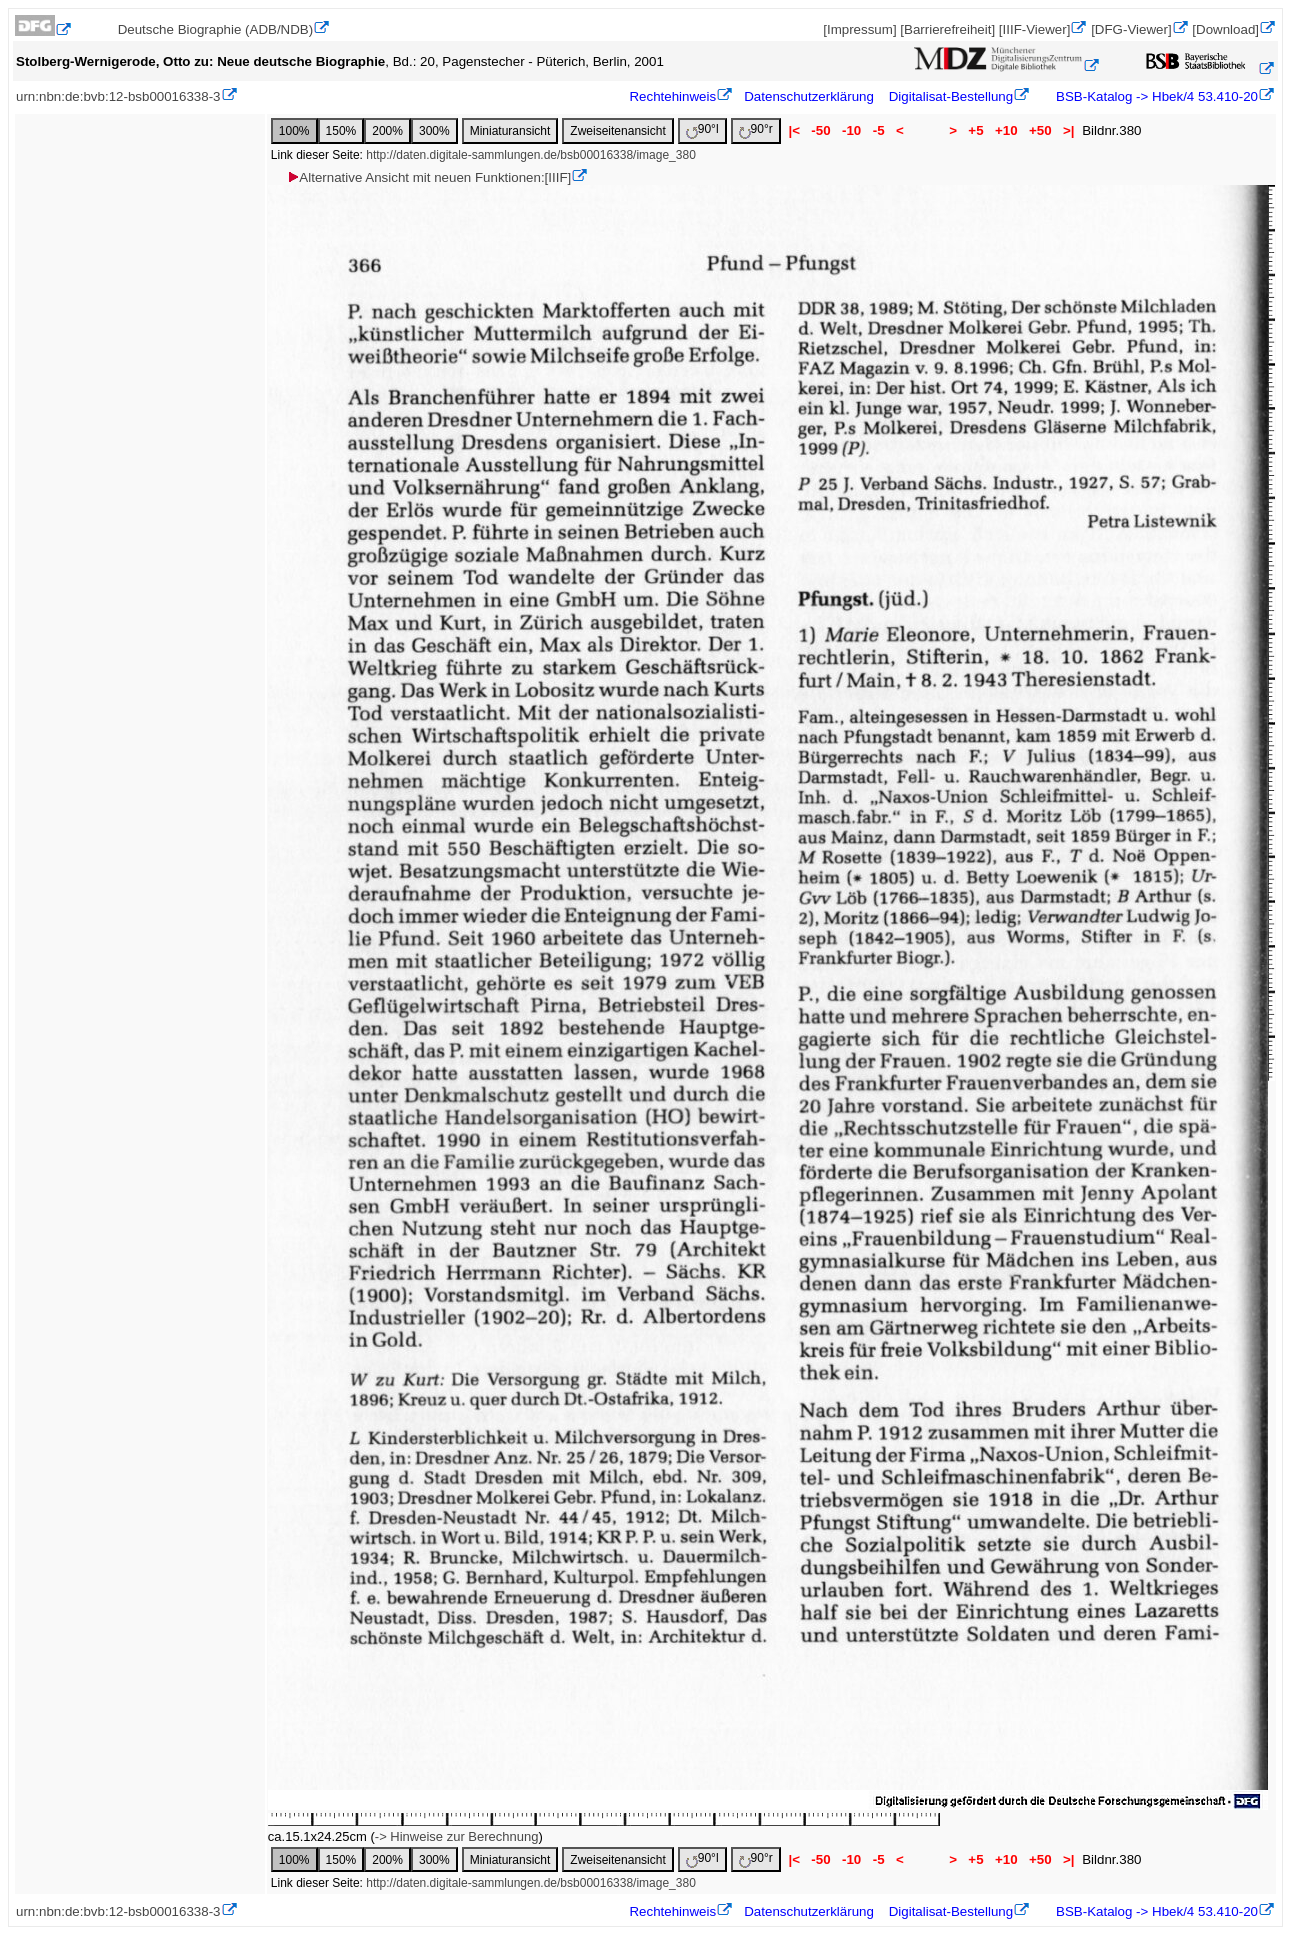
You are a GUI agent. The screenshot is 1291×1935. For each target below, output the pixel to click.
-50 (821, 130)
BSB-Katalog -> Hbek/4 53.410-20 (1155, 96)
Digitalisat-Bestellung (951, 96)
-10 (851, 130)
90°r (756, 130)
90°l (702, 130)
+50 (1040, 130)
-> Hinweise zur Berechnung (457, 1836)
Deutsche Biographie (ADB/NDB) (216, 29)
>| (1068, 130)
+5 (976, 130)
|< (794, 130)
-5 (878, 130)
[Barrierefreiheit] (947, 29)
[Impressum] (859, 29)
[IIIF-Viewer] (1035, 29)
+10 (1006, 130)
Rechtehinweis (672, 96)
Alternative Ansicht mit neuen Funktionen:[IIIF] (428, 177)
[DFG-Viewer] (1131, 29)
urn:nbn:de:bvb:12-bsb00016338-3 (118, 96)
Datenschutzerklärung (809, 96)
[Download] (1225, 29)
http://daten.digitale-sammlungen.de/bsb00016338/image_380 (531, 155)
